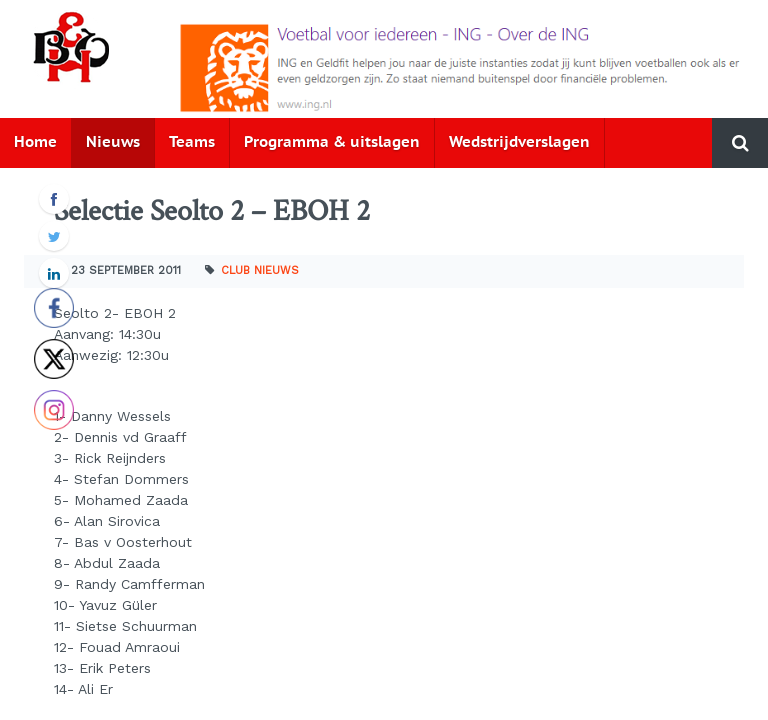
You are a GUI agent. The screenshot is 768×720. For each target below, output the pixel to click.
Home (35, 142)
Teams (192, 142)
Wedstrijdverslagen (519, 142)
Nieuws (113, 142)
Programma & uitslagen (332, 142)
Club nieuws (260, 270)
